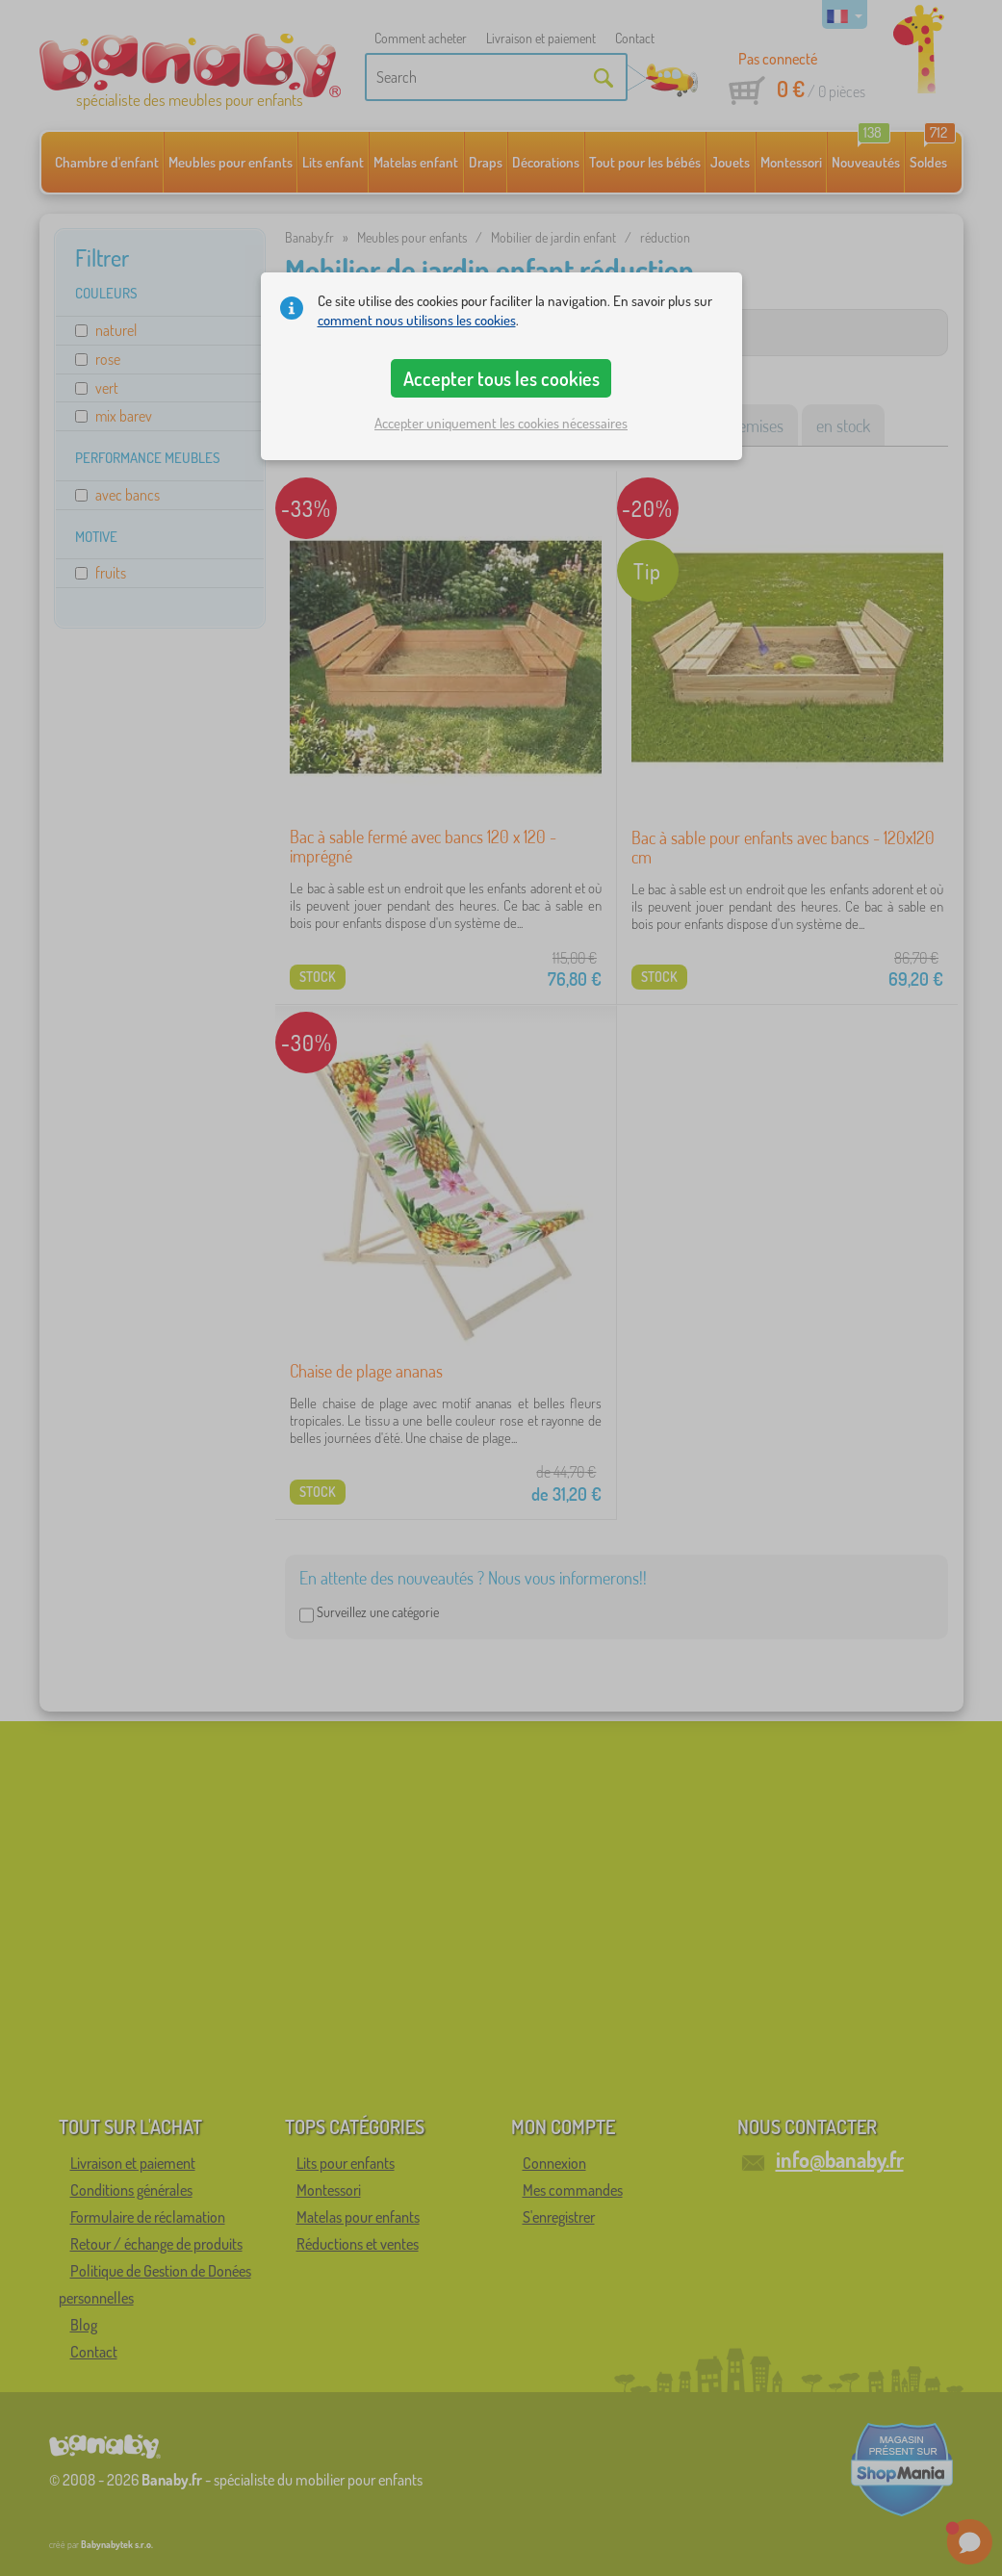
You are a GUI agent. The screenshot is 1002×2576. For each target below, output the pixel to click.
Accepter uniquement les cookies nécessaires (501, 423)
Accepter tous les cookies (501, 378)
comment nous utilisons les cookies (417, 320)
